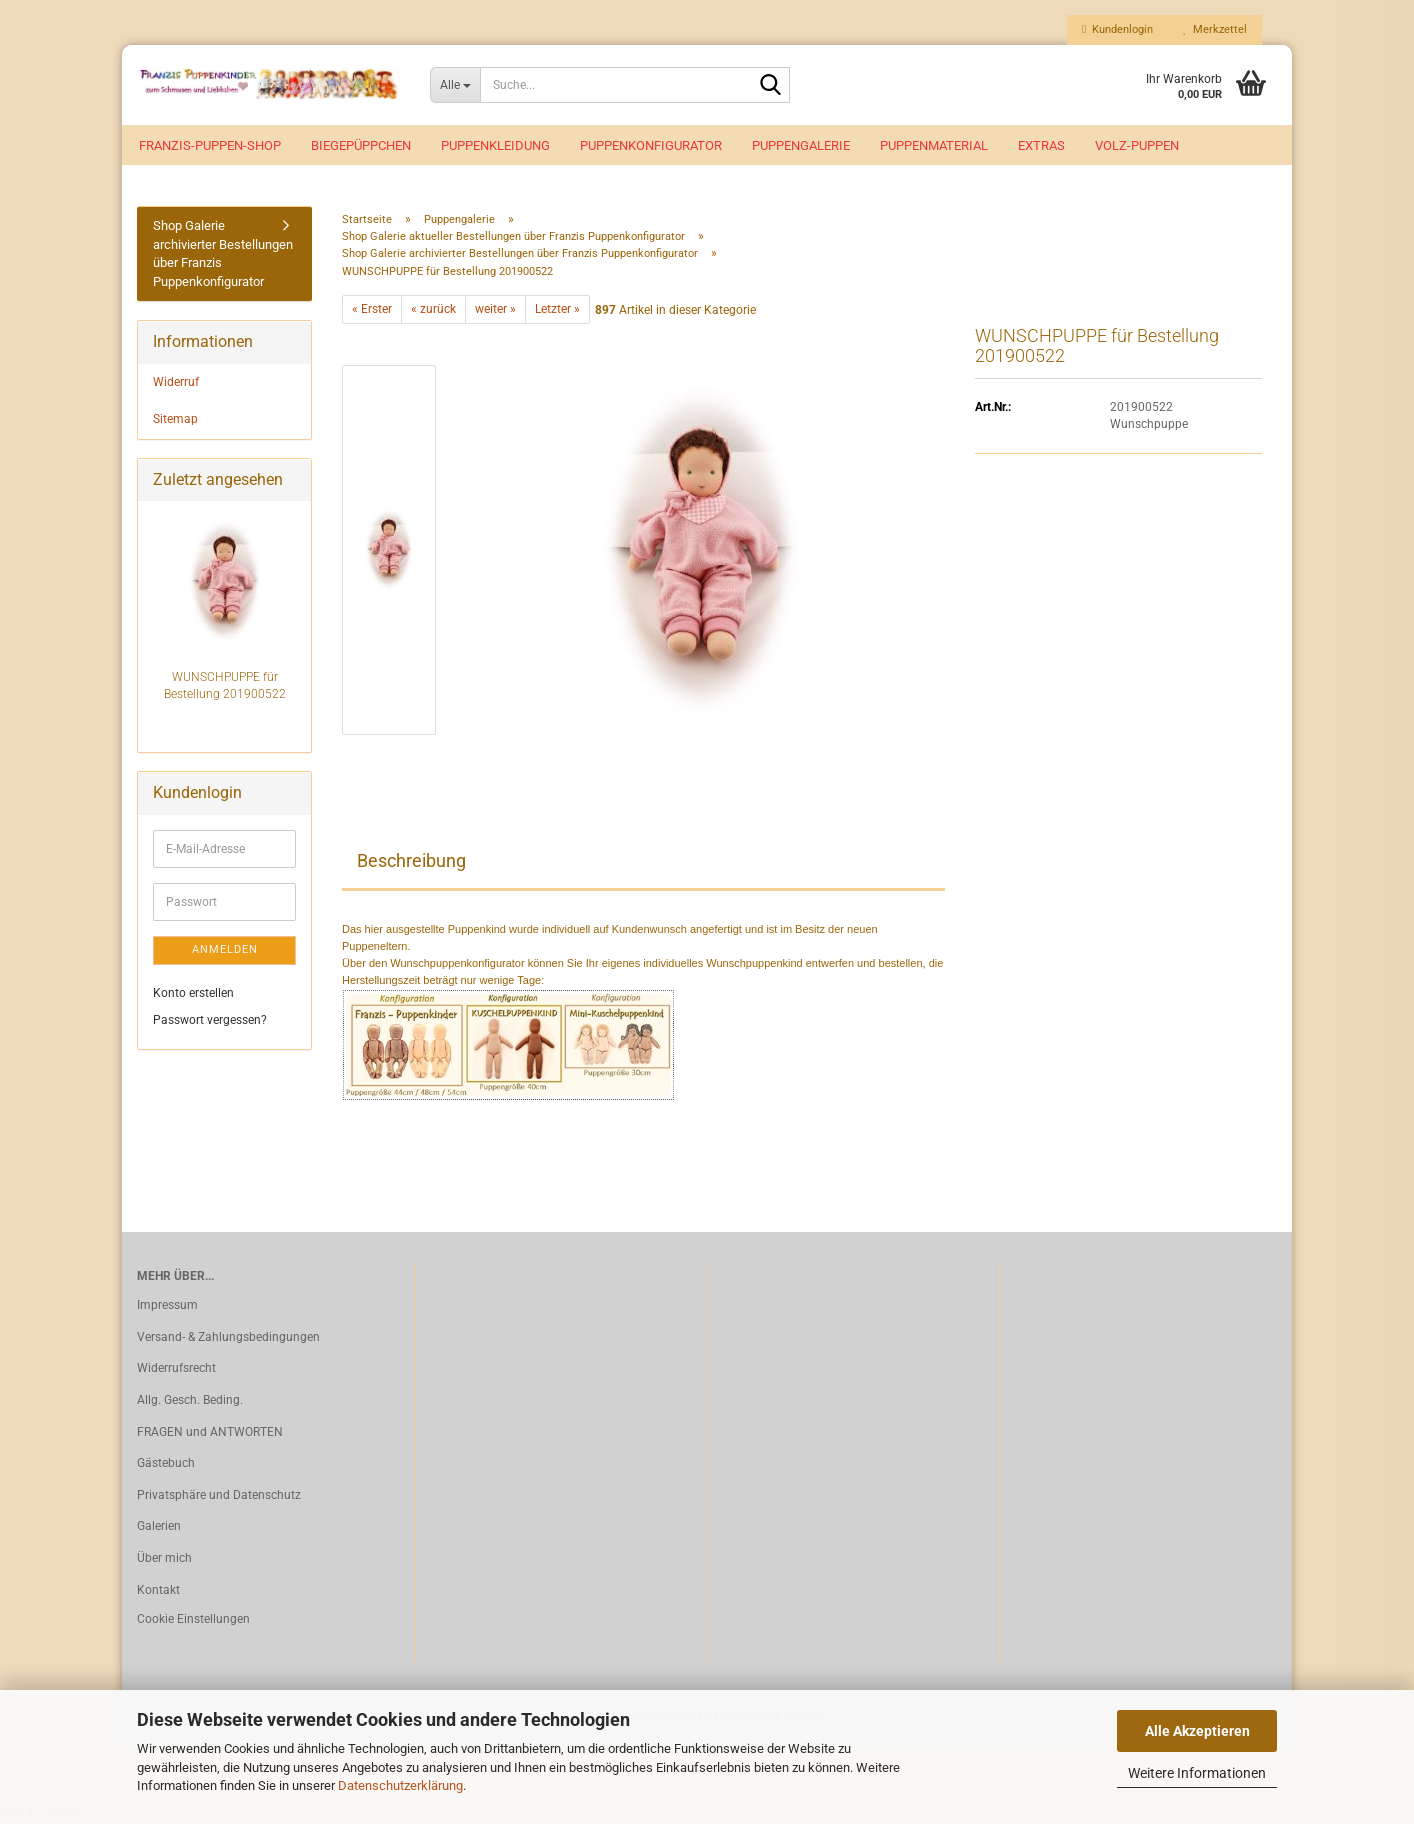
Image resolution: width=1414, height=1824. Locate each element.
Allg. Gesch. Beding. (190, 1404)
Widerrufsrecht (176, 1372)
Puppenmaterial (934, 145)
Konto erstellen (193, 996)
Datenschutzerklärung (400, 1785)
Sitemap (175, 423)
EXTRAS (1041, 145)
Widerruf (176, 386)
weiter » (495, 313)
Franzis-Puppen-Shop (210, 145)
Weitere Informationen (1197, 1773)
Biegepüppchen (361, 145)
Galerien (159, 1530)
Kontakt (158, 1593)
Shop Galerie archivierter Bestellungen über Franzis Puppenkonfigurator (223, 257)
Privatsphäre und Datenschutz (219, 1499)
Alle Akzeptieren (1197, 1731)
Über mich (164, 1562)
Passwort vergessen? (210, 1024)
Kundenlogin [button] (1117, 29)
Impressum (167, 1309)
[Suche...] (455, 85)
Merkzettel (1215, 29)
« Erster (372, 313)
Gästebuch (166, 1467)
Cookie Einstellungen (193, 1623)
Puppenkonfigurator (651, 145)
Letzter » (557, 313)
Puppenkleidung (495, 145)
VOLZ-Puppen (1137, 145)
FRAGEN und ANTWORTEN (210, 1436)
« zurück (433, 313)
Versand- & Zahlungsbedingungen (228, 1341)
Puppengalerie (801, 145)
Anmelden (225, 953)
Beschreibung (411, 864)
